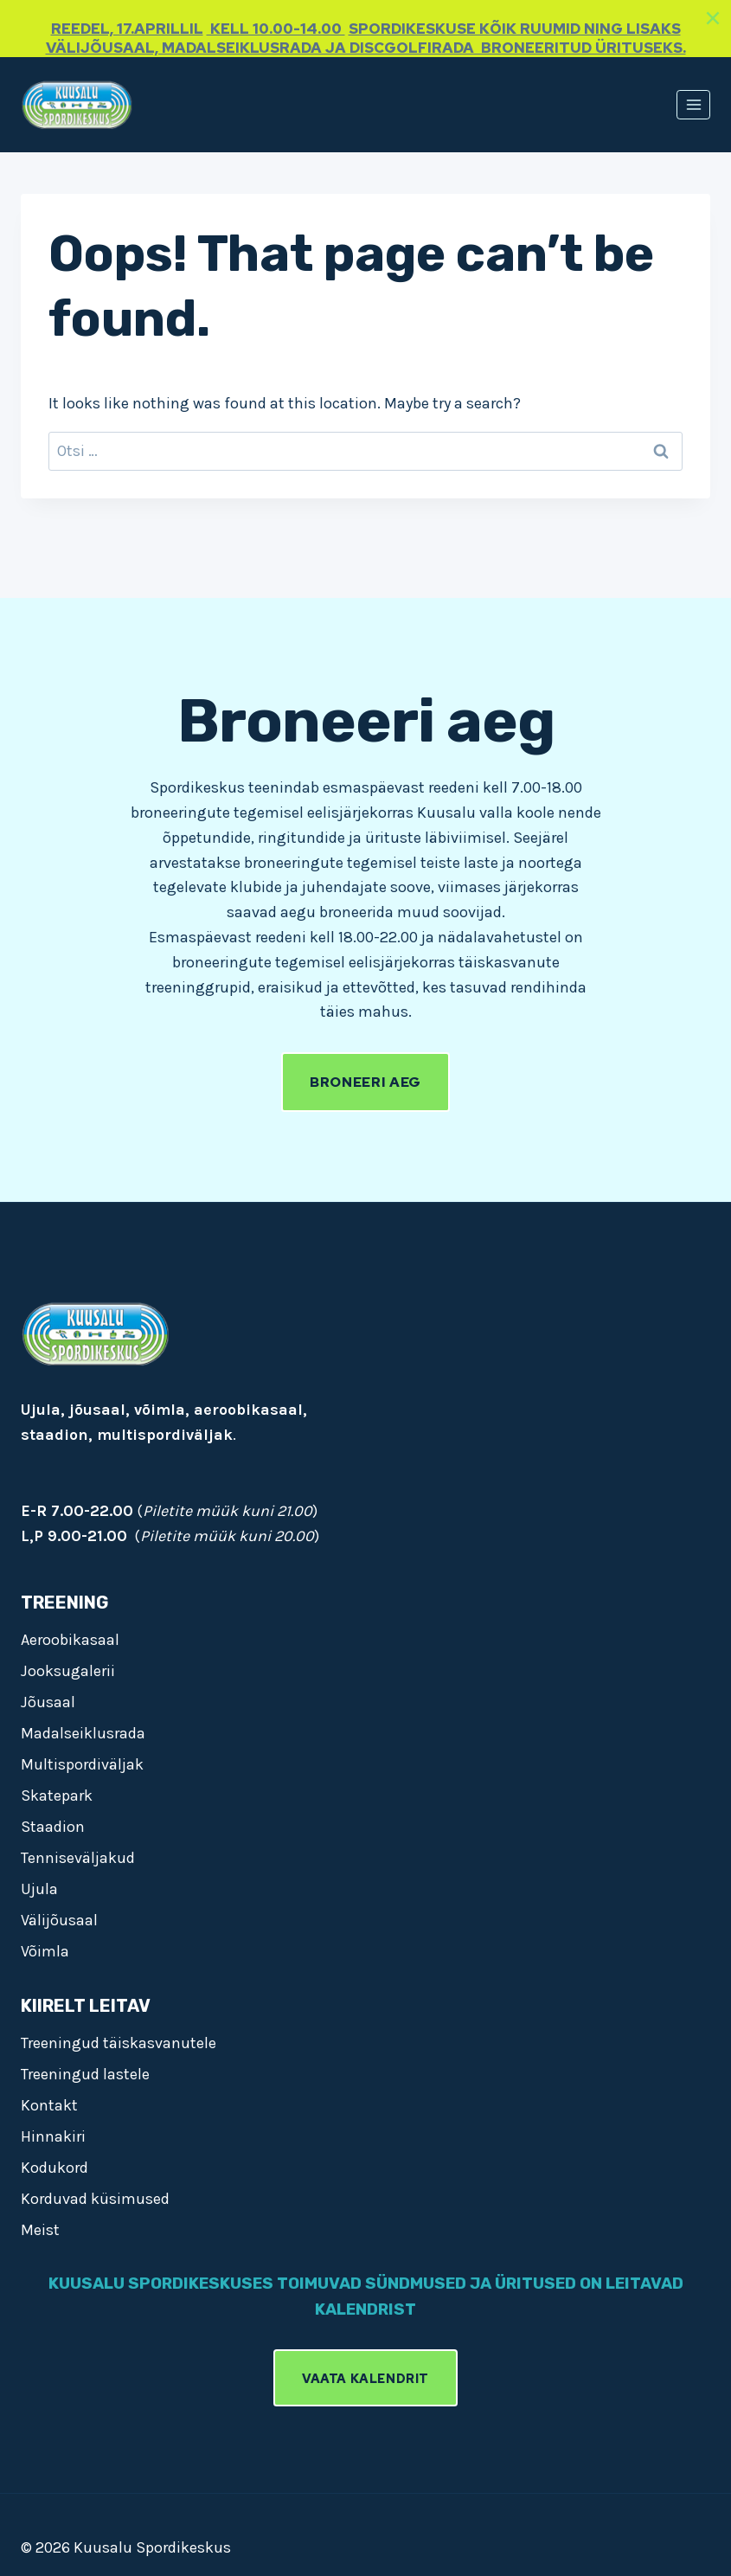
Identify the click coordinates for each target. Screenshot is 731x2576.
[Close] (713, 18)
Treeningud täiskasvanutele (118, 2042)
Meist (40, 2229)
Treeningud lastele (85, 2073)
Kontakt (49, 2104)
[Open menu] (693, 104)
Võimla (45, 1950)
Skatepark (57, 1794)
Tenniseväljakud (78, 1856)
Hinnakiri (53, 2135)
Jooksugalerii (68, 1670)
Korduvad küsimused (95, 2197)
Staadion (53, 1825)
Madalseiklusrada (83, 1732)
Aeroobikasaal (70, 1638)
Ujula (39, 1888)
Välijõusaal (59, 1919)
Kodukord (54, 2166)
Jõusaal (48, 1701)
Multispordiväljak (82, 1763)
